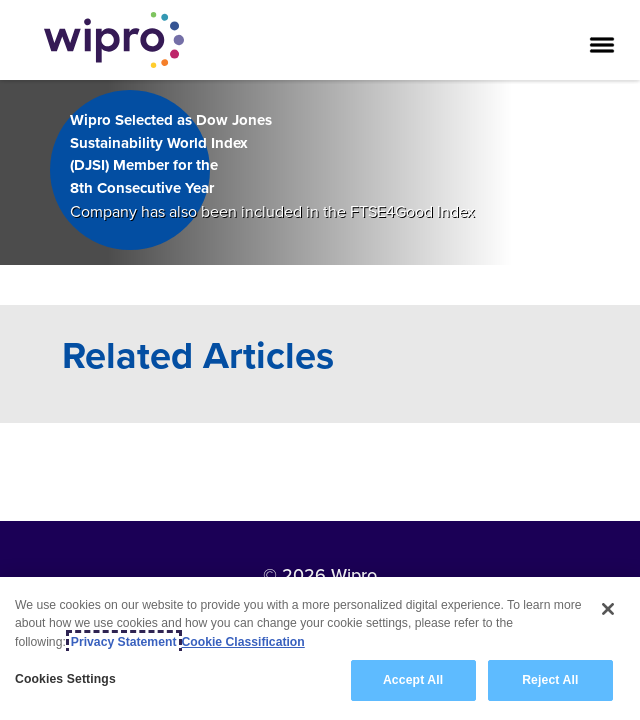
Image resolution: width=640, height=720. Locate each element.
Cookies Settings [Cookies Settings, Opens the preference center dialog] (65, 680)
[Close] (608, 610)
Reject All (550, 681)
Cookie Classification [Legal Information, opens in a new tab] (243, 642)
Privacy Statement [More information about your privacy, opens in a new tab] (124, 642)
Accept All (413, 681)
